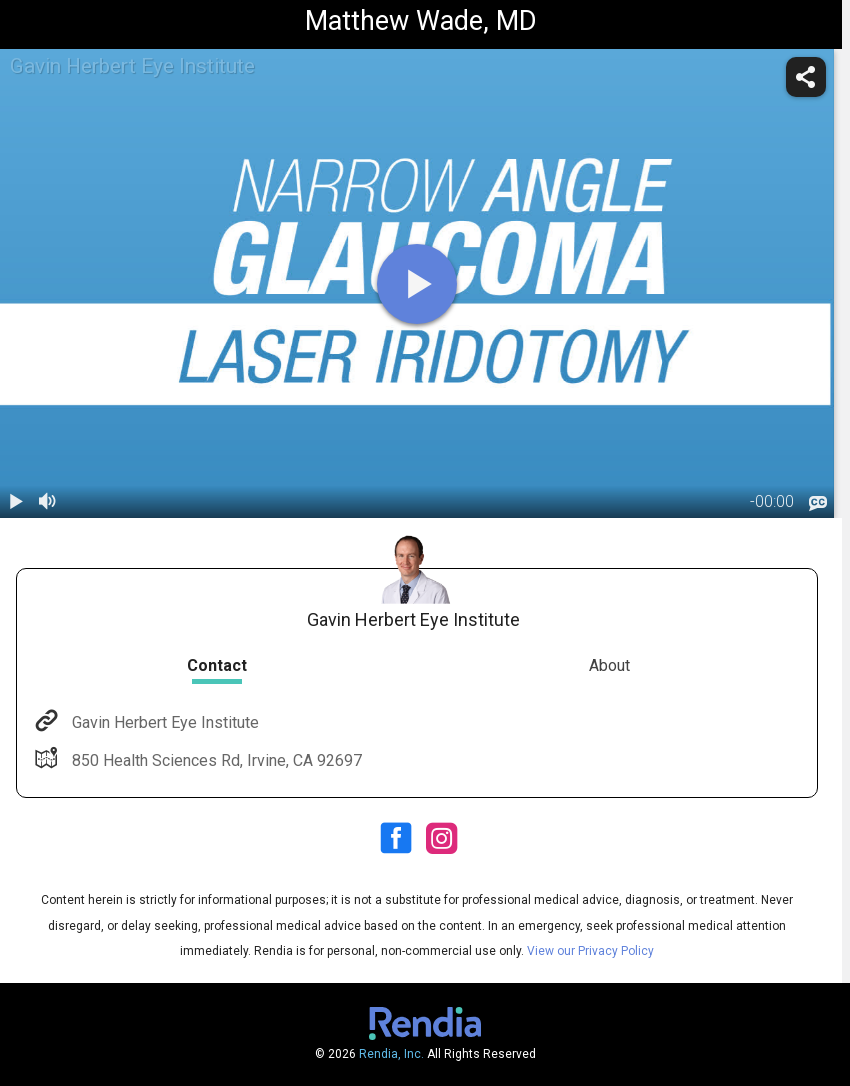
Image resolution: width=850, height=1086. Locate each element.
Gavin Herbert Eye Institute (163, 722)
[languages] (818, 504)
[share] (806, 77)
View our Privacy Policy (590, 951)
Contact (217, 665)
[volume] (48, 502)
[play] (417, 284)
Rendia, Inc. (391, 1054)
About (609, 665)
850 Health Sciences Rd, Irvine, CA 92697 (215, 760)
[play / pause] (16, 502)
